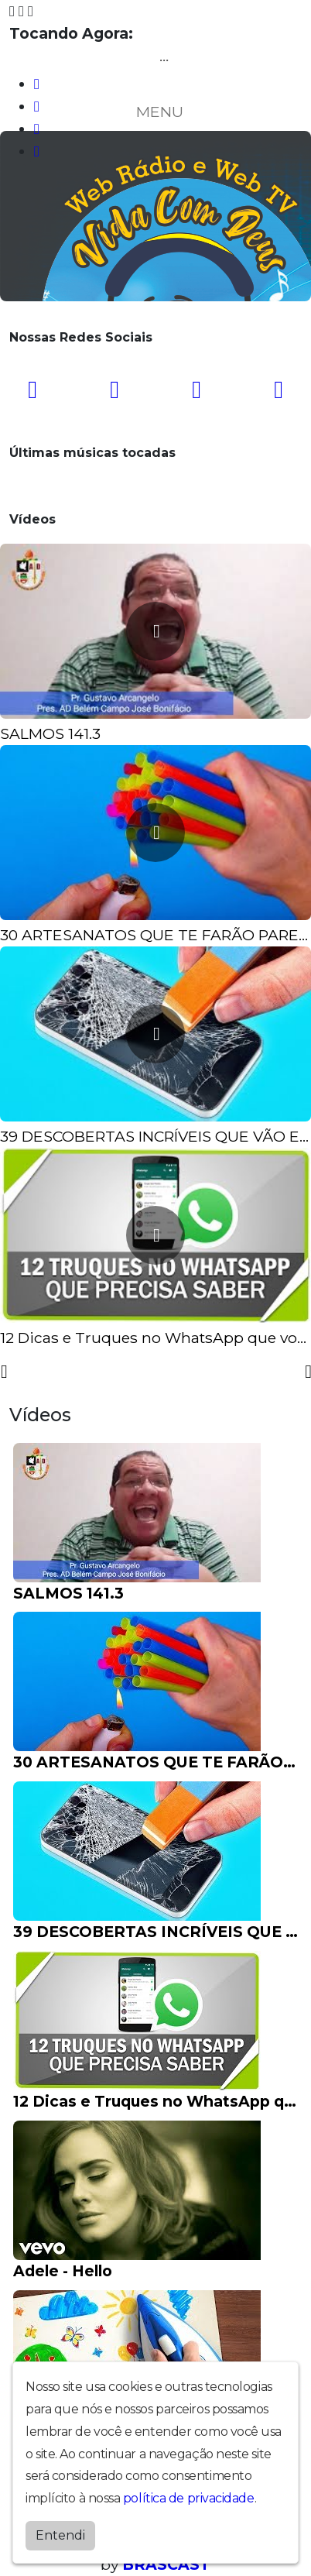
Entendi (60, 2535)
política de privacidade (189, 2498)
